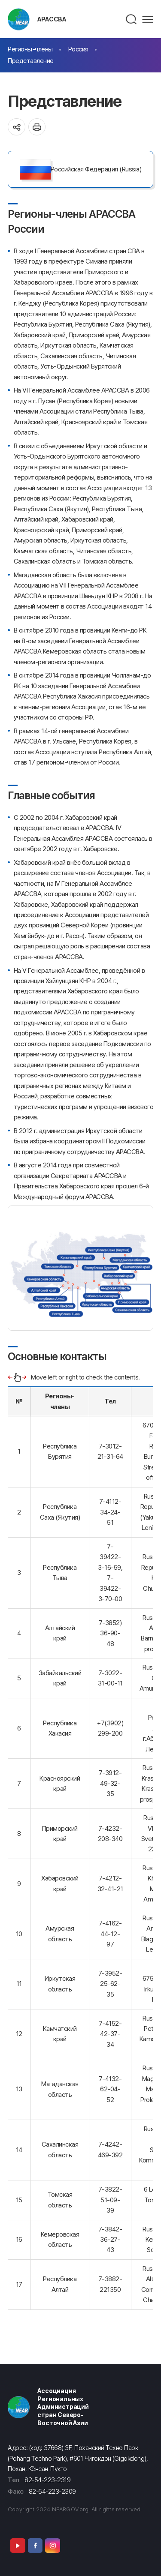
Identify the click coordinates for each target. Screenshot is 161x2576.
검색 (131, 19)
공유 (16, 127)
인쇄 (37, 127)
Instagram (52, 2545)
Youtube (17, 2545)
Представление (31, 61)
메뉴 (147, 19)
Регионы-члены (30, 49)
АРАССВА (51, 19)
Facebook (35, 2545)
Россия (78, 49)
